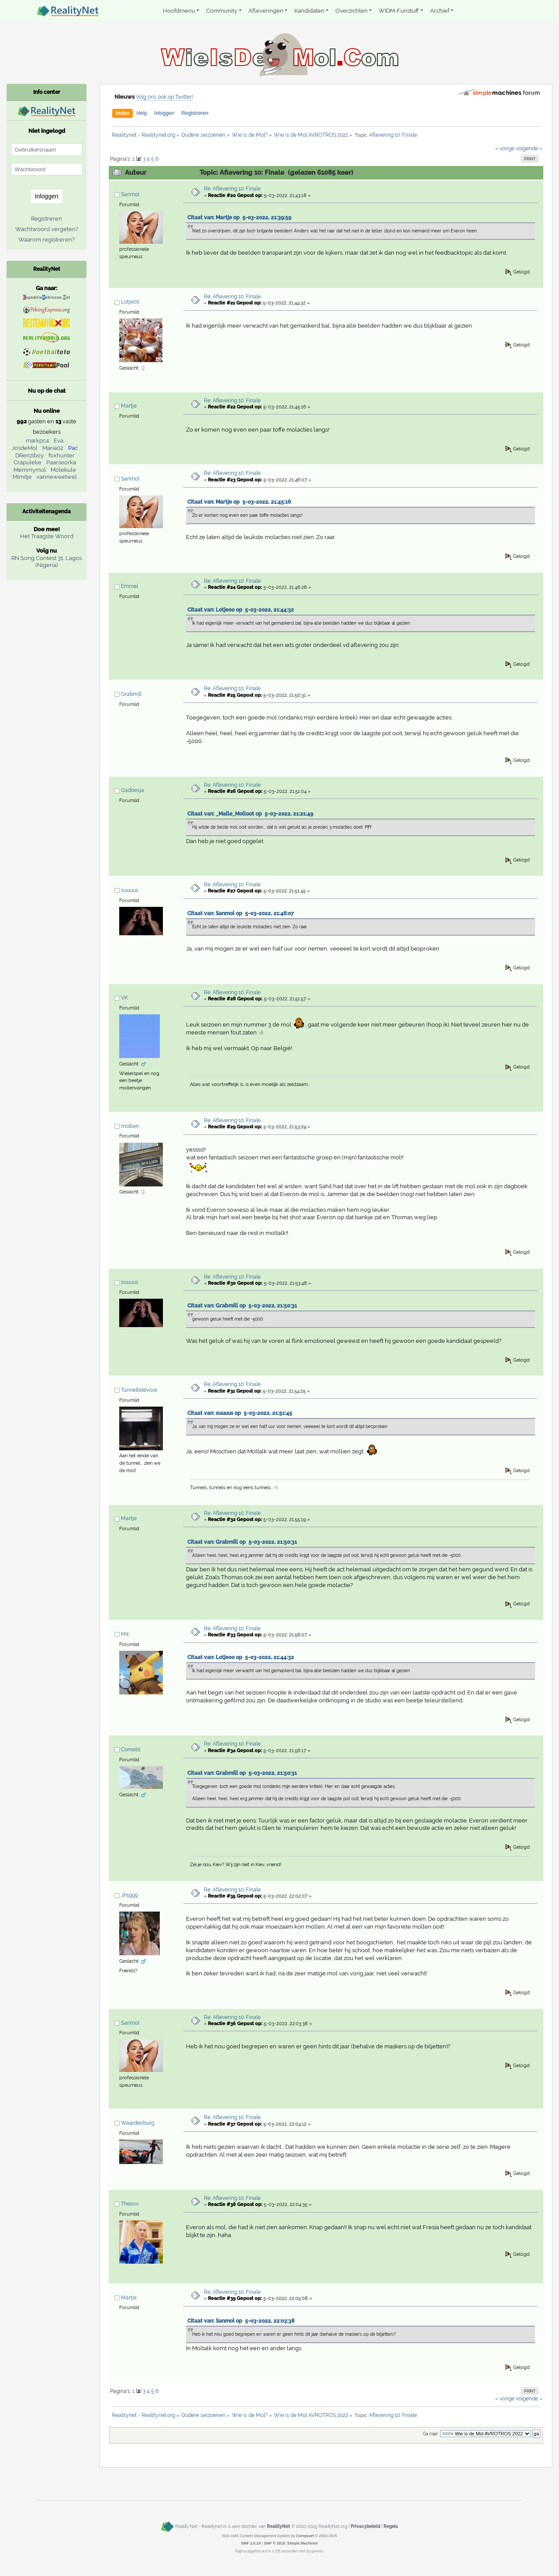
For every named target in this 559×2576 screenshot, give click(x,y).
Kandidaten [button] (309, 10)
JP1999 (129, 1895)
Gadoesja (132, 790)
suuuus (129, 890)
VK (124, 998)
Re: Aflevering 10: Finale (232, 189)
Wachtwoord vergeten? (46, 229)
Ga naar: (431, 2433)
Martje (129, 406)
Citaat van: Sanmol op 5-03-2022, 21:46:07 (240, 913)
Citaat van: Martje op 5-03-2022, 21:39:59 (239, 217)
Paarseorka (61, 462)
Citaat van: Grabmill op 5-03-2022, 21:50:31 (242, 1306)
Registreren (194, 113)
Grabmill (131, 694)
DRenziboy (29, 455)
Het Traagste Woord (46, 536)
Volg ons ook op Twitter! (164, 97)
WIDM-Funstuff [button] (399, 10)
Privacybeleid (365, 2526)
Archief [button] (439, 10)
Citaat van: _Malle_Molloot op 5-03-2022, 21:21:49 (250, 814)
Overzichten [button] (351, 10)
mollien (130, 1126)
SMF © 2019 (274, 2543)
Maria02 (52, 448)
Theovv (129, 2204)
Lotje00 (130, 302)
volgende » (529, 148)
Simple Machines (302, 2543)
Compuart (305, 2536)
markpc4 (37, 440)
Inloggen (164, 113)
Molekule (63, 470)
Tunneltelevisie (139, 1390)
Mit (125, 1634)
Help (141, 113)
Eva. (59, 440)
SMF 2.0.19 (251, 2543)
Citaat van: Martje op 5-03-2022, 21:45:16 (239, 502)
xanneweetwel (57, 477)
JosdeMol (25, 448)
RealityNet (278, 2526)
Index (122, 113)
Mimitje (22, 477)
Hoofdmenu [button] (179, 10)
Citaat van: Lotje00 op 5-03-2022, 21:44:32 (240, 610)
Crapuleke (27, 462)
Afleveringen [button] (265, 10)
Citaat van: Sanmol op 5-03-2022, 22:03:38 (240, 2321)
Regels (390, 2526)
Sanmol (130, 194)
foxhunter (61, 455)
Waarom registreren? (46, 239)
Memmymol (30, 470)
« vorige (504, 148)
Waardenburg (137, 2123)
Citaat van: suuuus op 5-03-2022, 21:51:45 (239, 1413)
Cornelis (131, 1749)
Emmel (129, 586)
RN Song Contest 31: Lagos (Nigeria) (46, 562)
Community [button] (221, 10)
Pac (73, 448)
